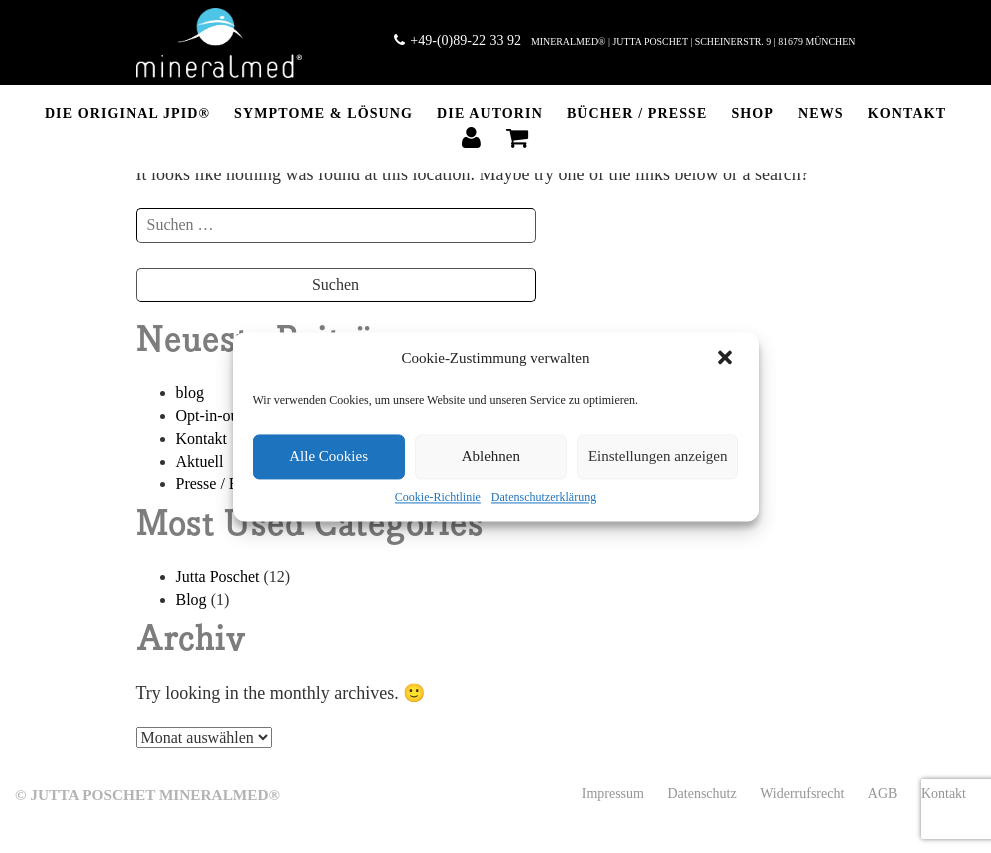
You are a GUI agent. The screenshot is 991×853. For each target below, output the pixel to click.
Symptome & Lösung (323, 113)
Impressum (613, 793)
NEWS (821, 113)
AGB (883, 793)
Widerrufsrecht (802, 793)
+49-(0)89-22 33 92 (457, 40)
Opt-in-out (210, 415)
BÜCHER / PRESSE (637, 113)
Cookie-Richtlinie (438, 497)
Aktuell (200, 461)
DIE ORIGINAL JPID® (127, 113)
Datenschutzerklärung (543, 497)
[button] (727, 359)
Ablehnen (491, 456)
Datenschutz (701, 793)
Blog (191, 599)
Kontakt (907, 113)
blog (190, 392)
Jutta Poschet (218, 576)
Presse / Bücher (226, 483)
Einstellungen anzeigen (658, 456)
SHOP (752, 113)
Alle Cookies (328, 456)
